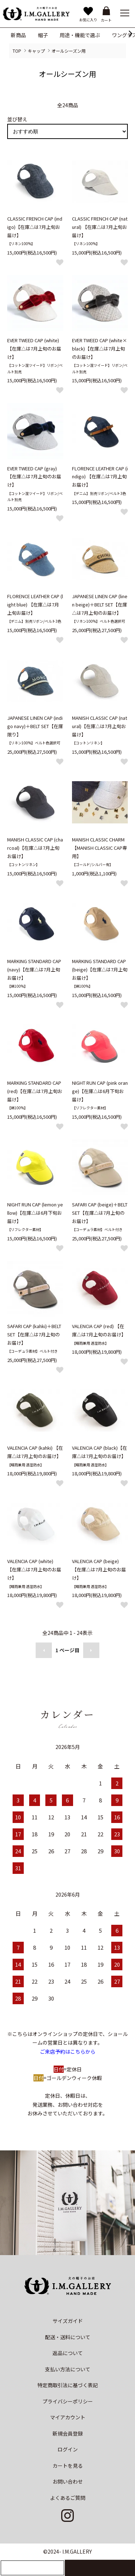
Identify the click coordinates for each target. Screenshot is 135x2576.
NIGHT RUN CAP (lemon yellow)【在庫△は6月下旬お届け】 (35, 1212)
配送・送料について (67, 2337)
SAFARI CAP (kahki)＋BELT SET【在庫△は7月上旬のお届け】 (34, 1334)
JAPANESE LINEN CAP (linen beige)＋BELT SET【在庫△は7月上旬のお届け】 (99, 604)
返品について (68, 2353)
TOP (17, 51)
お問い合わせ (68, 2481)
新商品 (18, 35)
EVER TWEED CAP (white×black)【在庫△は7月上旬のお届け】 (99, 348)
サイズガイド (68, 2320)
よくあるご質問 (67, 2497)
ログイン (68, 2449)
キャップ (36, 51)
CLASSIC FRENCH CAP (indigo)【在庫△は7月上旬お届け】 (34, 227)
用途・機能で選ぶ (80, 35)
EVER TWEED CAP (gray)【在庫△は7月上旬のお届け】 (34, 476)
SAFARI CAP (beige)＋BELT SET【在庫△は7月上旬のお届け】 (99, 1212)
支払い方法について (67, 2369)
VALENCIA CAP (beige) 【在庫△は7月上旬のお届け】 (99, 1569)
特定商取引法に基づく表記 (67, 2385)
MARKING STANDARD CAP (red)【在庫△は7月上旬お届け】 (34, 1091)
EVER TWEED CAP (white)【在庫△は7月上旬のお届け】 (34, 348)
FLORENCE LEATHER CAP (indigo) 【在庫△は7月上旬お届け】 (100, 476)
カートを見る (68, 2465)
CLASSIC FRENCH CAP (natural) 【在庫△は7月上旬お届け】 (99, 227)
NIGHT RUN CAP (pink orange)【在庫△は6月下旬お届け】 (100, 1091)
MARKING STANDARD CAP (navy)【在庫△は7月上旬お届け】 (34, 969)
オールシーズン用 (68, 51)
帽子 (43, 35)
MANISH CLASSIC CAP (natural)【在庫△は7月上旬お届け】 (99, 726)
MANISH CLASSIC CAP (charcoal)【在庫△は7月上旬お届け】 (35, 848)
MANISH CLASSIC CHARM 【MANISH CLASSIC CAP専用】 (99, 848)
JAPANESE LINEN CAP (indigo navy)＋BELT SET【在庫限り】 (35, 726)
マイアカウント (67, 2417)
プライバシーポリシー (67, 2401)
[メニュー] (124, 12)
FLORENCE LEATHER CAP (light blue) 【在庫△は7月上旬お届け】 (35, 604)
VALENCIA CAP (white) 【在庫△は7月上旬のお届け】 (34, 1569)
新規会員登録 (68, 2433)
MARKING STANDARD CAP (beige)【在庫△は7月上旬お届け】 (99, 969)
